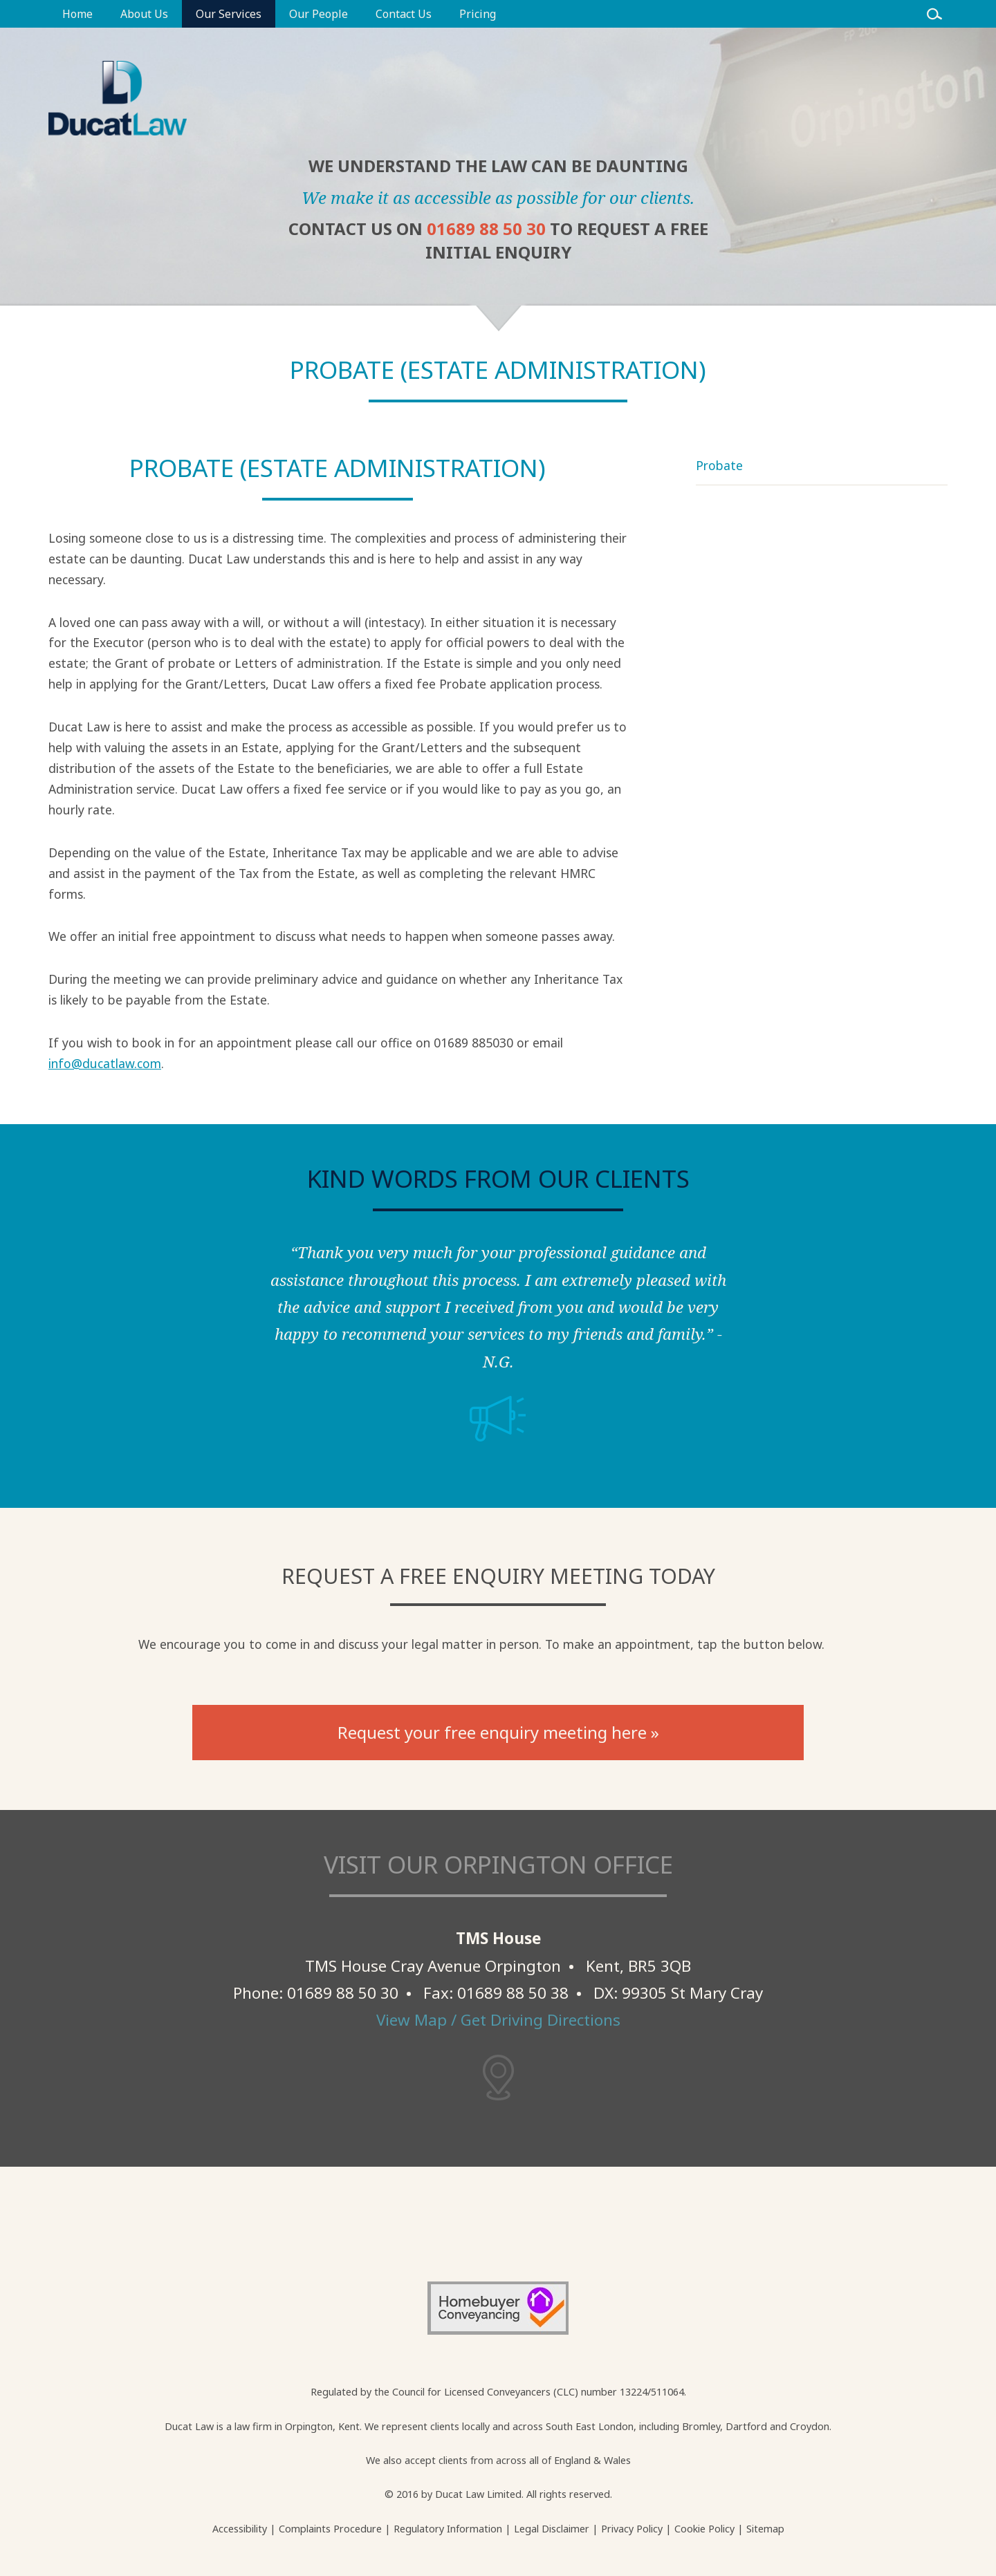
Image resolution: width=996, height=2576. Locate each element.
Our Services (228, 13)
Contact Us (404, 13)
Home (77, 13)
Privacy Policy (632, 2528)
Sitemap (765, 2528)
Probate (719, 465)
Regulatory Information (448, 2528)
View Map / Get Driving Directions (498, 2020)
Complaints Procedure (330, 2528)
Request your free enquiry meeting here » (498, 1732)
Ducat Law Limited (478, 2494)
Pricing (477, 13)
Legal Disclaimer (551, 2528)
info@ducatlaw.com (104, 1063)
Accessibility (239, 2528)
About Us (144, 13)
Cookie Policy (704, 2528)
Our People (318, 13)
